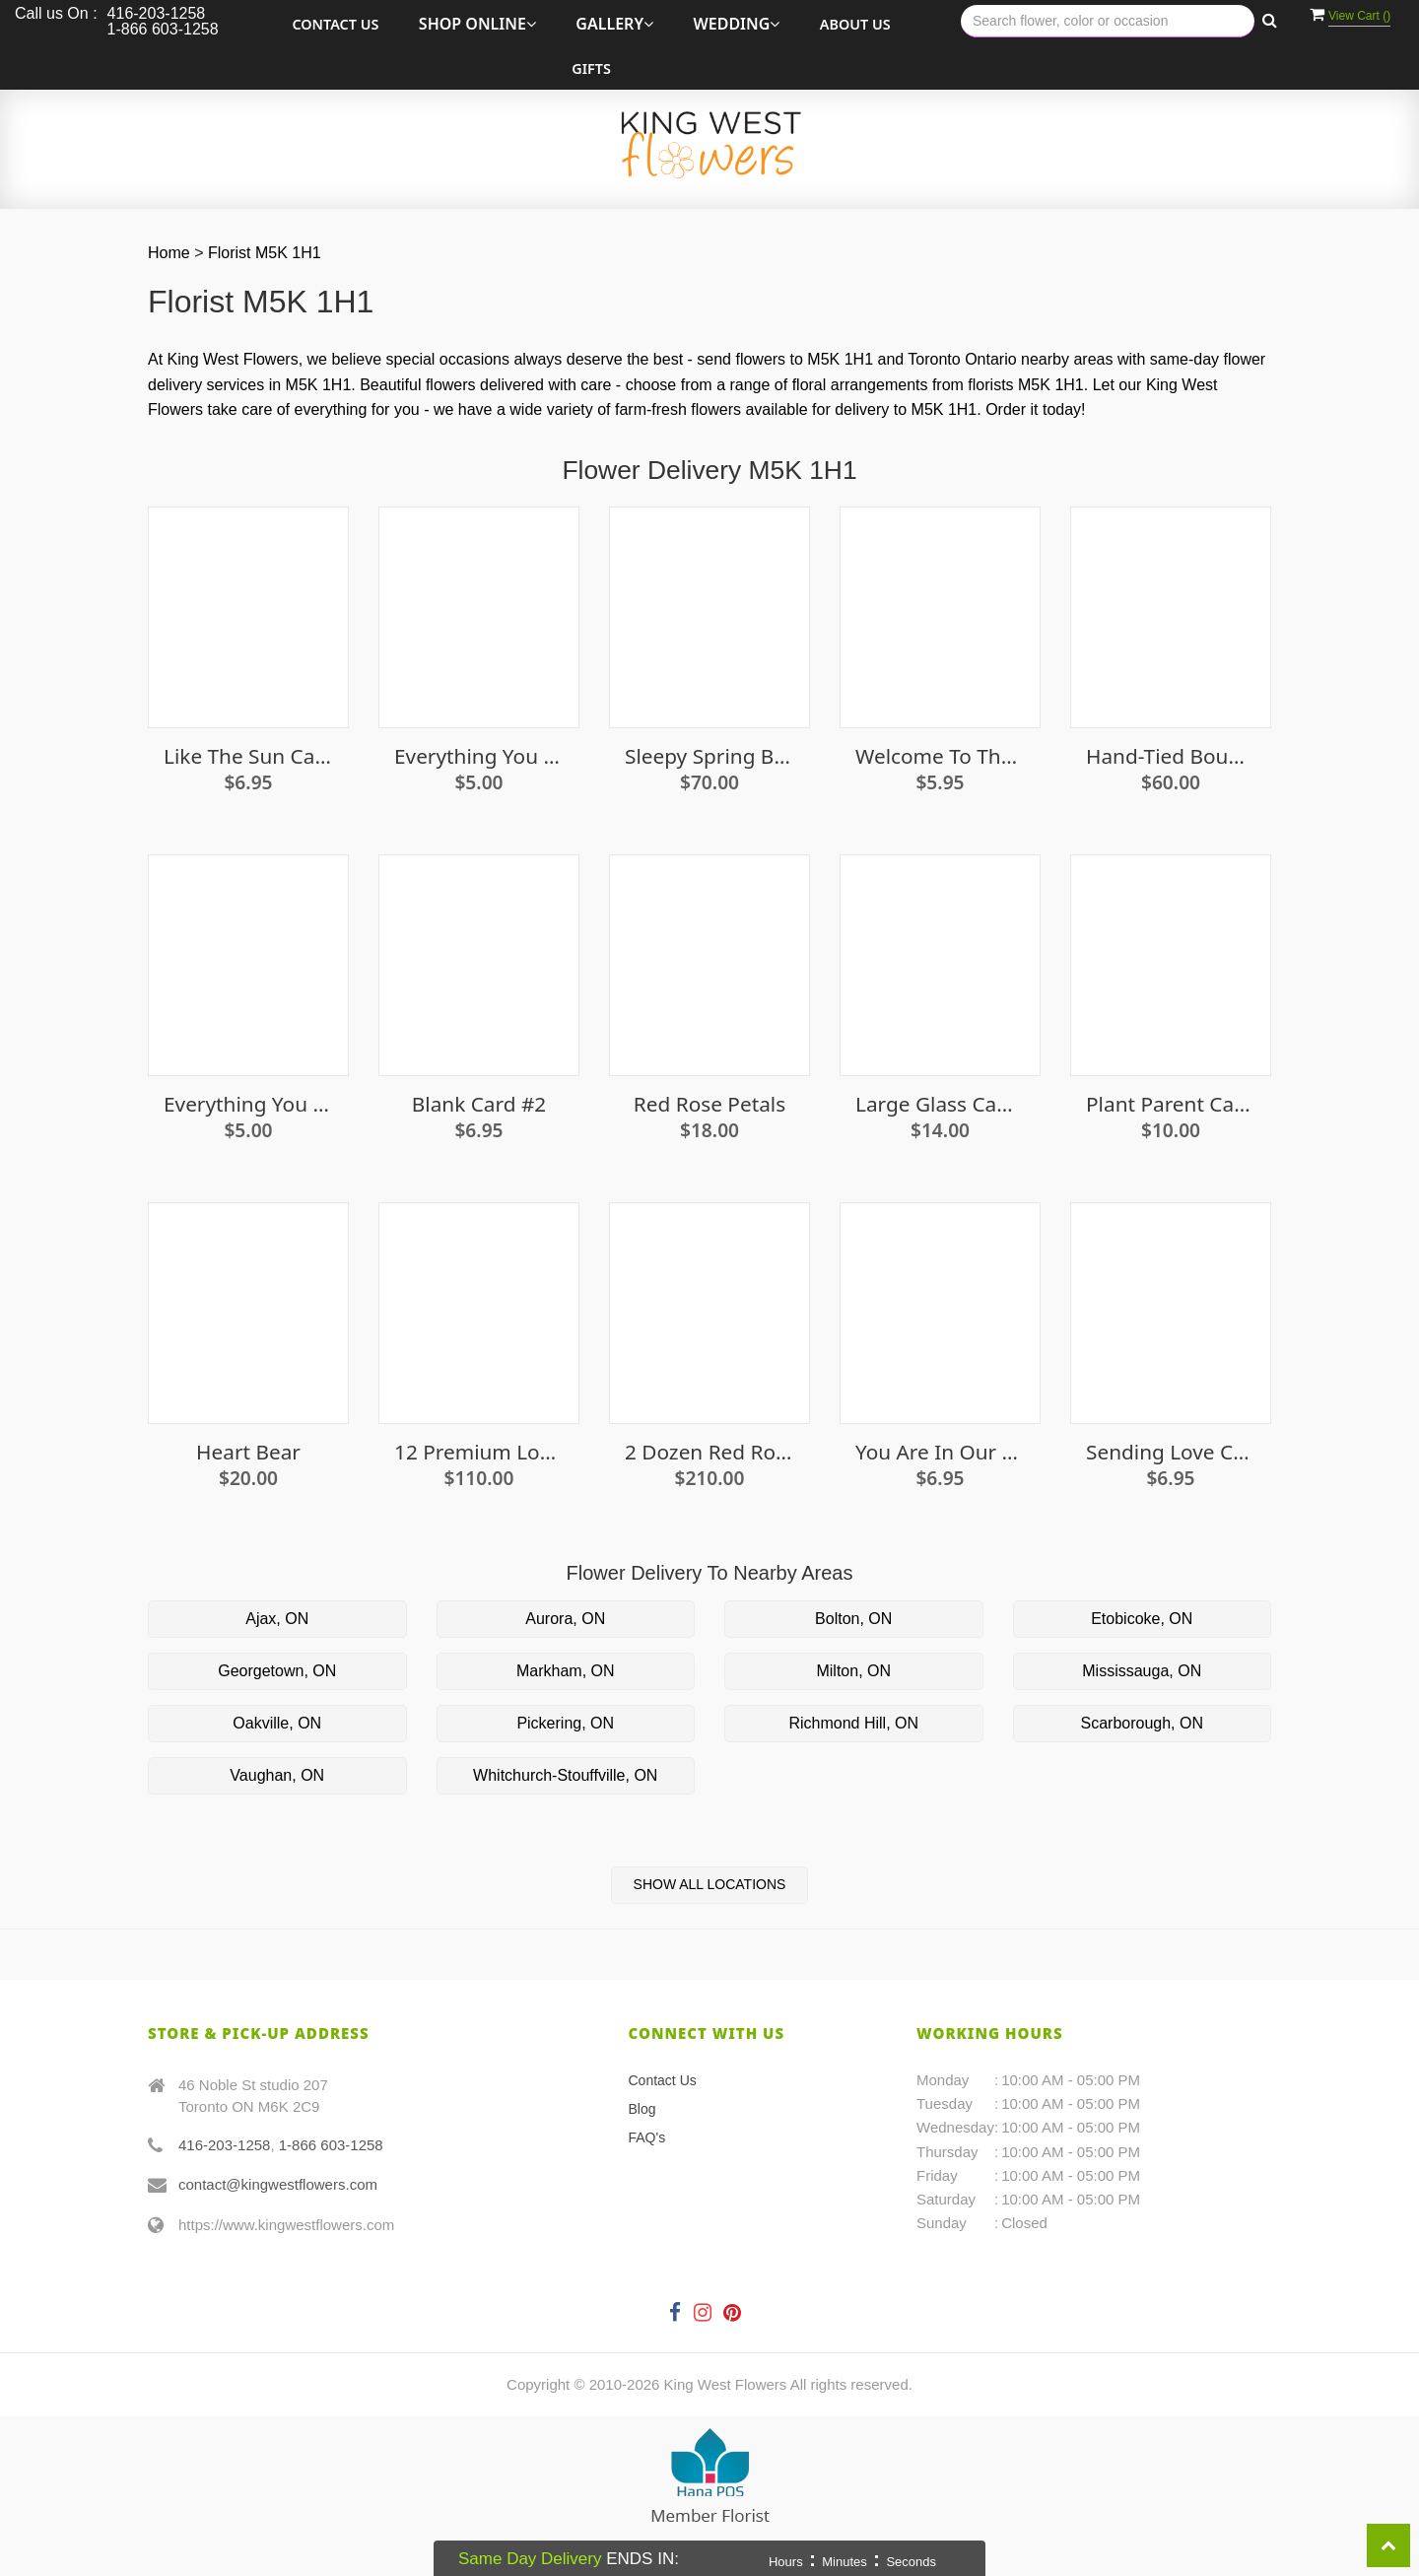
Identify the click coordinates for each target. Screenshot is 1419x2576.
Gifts (591, 68)
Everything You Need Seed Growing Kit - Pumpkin (248, 1104)
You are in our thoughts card (940, 1452)
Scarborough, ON (1141, 1723)
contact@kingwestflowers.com (277, 2184)
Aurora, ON (565, 1618)
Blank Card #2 (479, 1104)
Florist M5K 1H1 (264, 252)
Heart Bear (248, 1452)
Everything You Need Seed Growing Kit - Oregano (479, 756)
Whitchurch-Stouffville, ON (565, 1775)
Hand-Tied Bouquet (1170, 756)
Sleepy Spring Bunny (709, 756)
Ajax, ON (276, 1618)
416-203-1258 (224, 2144)
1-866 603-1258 (331, 2144)
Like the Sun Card (248, 756)
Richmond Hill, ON (853, 1723)
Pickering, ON (565, 1723)
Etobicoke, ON (1141, 1618)
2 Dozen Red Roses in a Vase (709, 1452)
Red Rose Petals (709, 1104)
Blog (642, 2109)
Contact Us (335, 24)
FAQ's (647, 2137)
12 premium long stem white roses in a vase (479, 1452)
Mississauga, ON (1141, 1670)
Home (169, 252)
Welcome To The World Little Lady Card (940, 756)
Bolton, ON (853, 1618)
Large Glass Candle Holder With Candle (940, 1104)
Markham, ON (565, 1670)
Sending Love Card (1170, 1452)
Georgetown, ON (277, 1670)
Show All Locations (710, 1884)
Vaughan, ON (277, 1775)
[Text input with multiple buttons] (1107, 21)
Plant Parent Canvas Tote (1170, 1104)
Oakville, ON (277, 1723)
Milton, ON (853, 1670)
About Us (855, 24)
